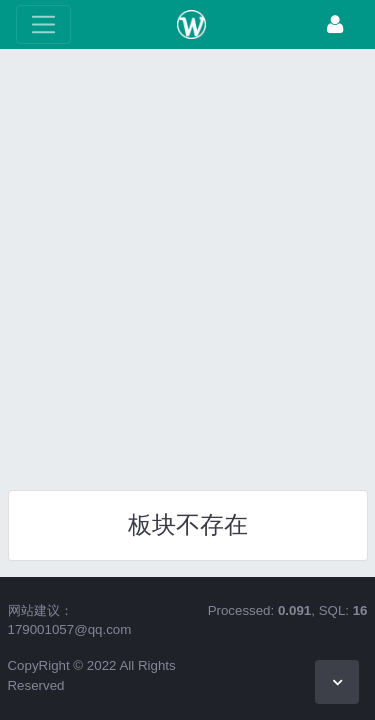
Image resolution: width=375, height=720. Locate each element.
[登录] (335, 24)
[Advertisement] (187, 262)
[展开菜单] (43, 24)
